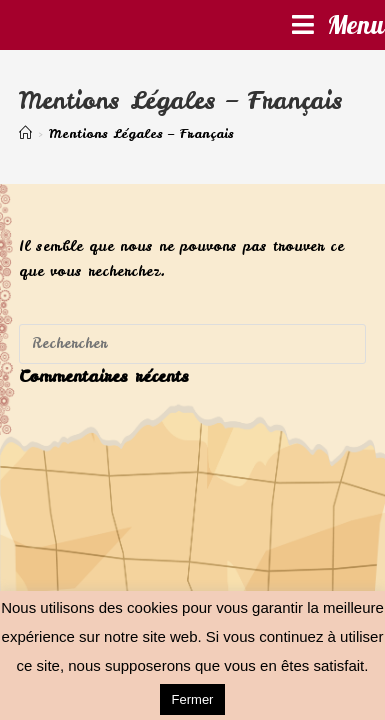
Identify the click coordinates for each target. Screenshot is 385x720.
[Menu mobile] (338, 24)
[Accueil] (25, 133)
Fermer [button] (193, 699)
